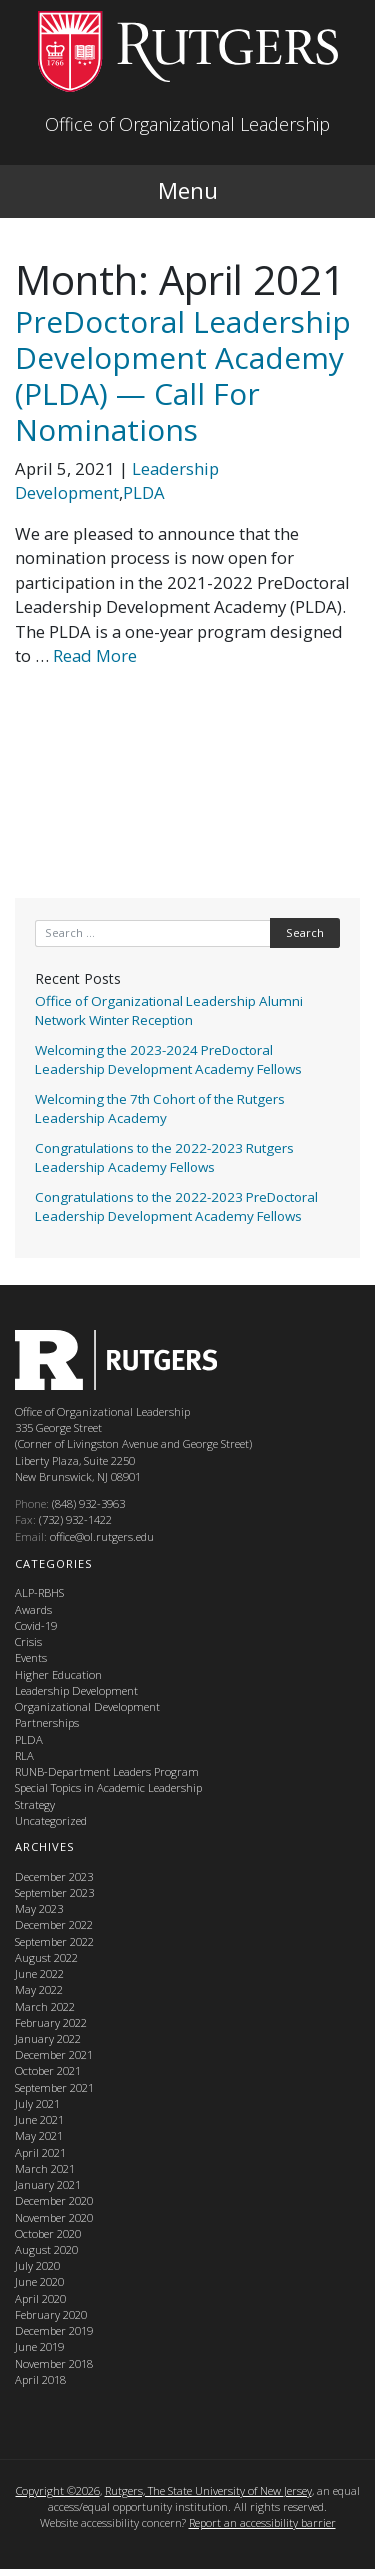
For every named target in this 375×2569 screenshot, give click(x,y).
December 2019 (54, 2330)
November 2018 (54, 2363)
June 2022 (39, 1973)
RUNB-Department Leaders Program (107, 1771)
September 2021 (54, 2087)
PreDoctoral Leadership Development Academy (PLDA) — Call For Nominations (183, 375)
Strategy (35, 1804)
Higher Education (58, 1674)
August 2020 (46, 2249)
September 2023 (54, 1892)
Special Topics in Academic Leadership (108, 1787)
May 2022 (39, 1989)
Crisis (28, 1641)
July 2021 (37, 2103)
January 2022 (48, 2038)
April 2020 (40, 2298)
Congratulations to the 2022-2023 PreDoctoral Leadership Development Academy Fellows (176, 1206)
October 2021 (48, 2070)
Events (31, 1657)
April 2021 (40, 2152)
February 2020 (51, 2314)
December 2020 (54, 2200)
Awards (33, 1609)
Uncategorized (51, 1820)
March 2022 (45, 2006)
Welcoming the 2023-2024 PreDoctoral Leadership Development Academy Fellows (168, 1059)
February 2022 (51, 2022)
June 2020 (39, 2281)
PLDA (144, 492)
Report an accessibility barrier (262, 2522)
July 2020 (37, 2265)
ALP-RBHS (39, 1592)
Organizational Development (87, 1706)
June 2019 (39, 2346)
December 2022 (54, 1924)
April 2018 (40, 2379)
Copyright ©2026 (58, 2490)
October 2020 (48, 2233)
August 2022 (46, 1957)
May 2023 (39, 1908)
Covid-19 (36, 1625)
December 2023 (54, 1876)
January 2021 (48, 2184)
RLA (24, 1755)
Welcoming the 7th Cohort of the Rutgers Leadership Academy (160, 1108)
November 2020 (54, 2217)
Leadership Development (117, 480)
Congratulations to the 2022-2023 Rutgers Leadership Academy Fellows (164, 1157)
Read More (95, 655)
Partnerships (47, 1722)
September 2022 (54, 1941)
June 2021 (39, 2119)
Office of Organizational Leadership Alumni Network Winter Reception (169, 1010)
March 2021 (45, 2168)
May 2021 (39, 2135)
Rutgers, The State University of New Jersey (208, 2490)
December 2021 (54, 2054)
